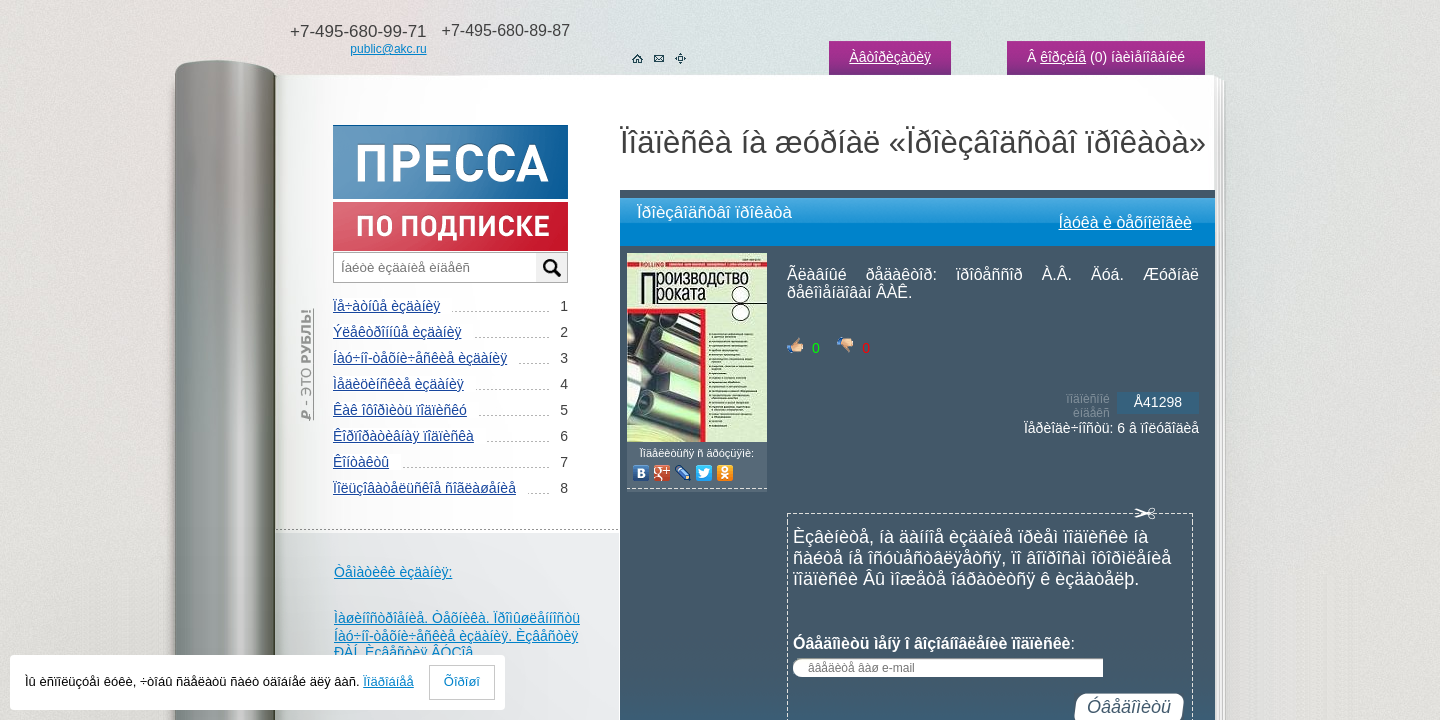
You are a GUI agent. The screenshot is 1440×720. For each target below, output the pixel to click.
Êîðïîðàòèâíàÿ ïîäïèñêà (403, 436)
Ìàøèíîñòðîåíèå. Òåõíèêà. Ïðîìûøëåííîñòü (457, 618)
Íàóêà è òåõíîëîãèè (1125, 222)
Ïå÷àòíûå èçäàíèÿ (386, 306)
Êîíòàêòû (361, 462)
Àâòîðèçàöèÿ (890, 57)
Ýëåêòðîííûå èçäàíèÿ (397, 332)
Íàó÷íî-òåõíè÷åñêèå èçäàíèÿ (420, 358)
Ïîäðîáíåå (388, 681)
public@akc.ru (388, 49)
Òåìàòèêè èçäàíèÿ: (393, 572)
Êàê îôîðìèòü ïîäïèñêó (400, 410)
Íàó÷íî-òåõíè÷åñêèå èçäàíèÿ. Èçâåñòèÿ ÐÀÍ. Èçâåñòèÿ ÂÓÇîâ (456, 644)
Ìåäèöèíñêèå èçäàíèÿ (398, 384)
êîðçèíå (1063, 57)
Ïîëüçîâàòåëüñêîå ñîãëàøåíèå (424, 488)
